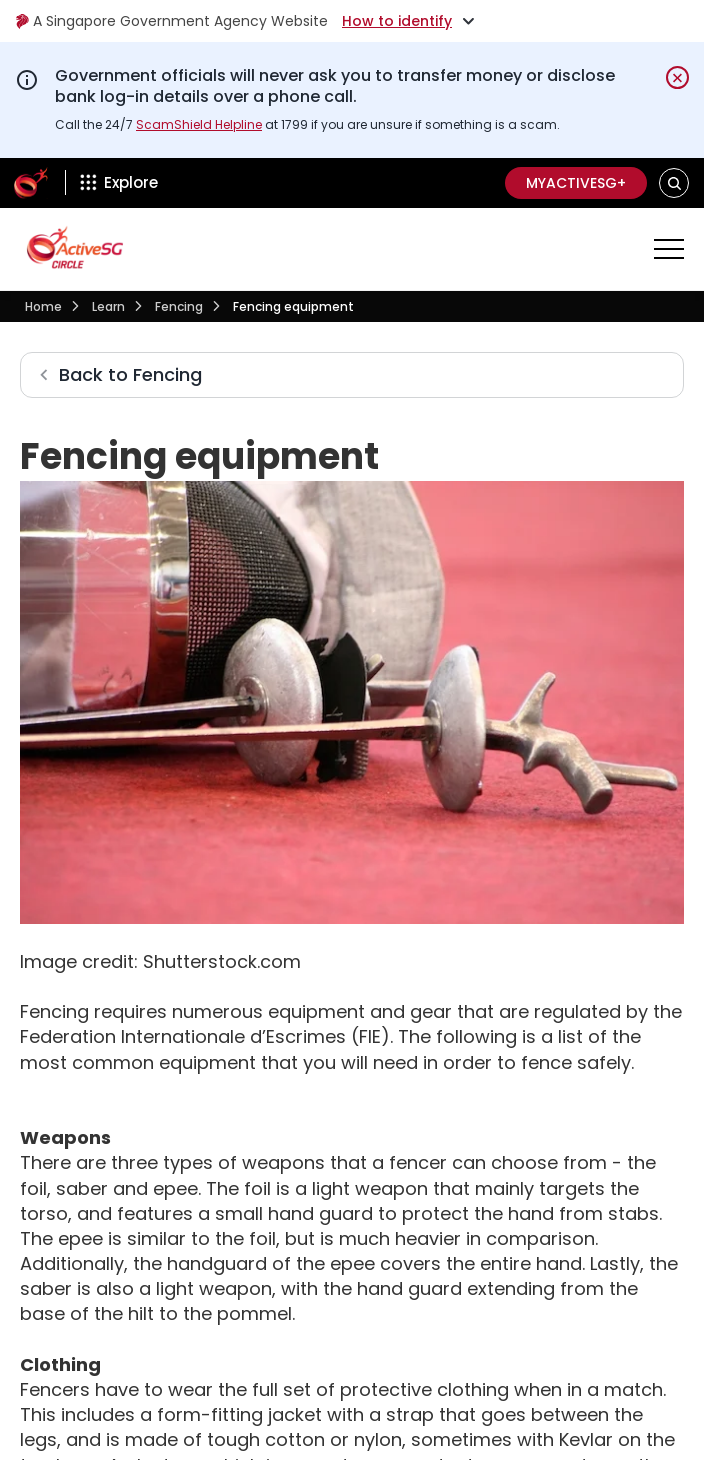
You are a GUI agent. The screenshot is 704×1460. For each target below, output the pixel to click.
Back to (130, 374)
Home (43, 306)
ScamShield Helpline (199, 124)
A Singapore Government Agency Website (171, 21)
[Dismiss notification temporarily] (677, 77)
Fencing (179, 306)
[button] (674, 182)
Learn (108, 306)
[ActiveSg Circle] (31, 183)
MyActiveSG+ (576, 183)
